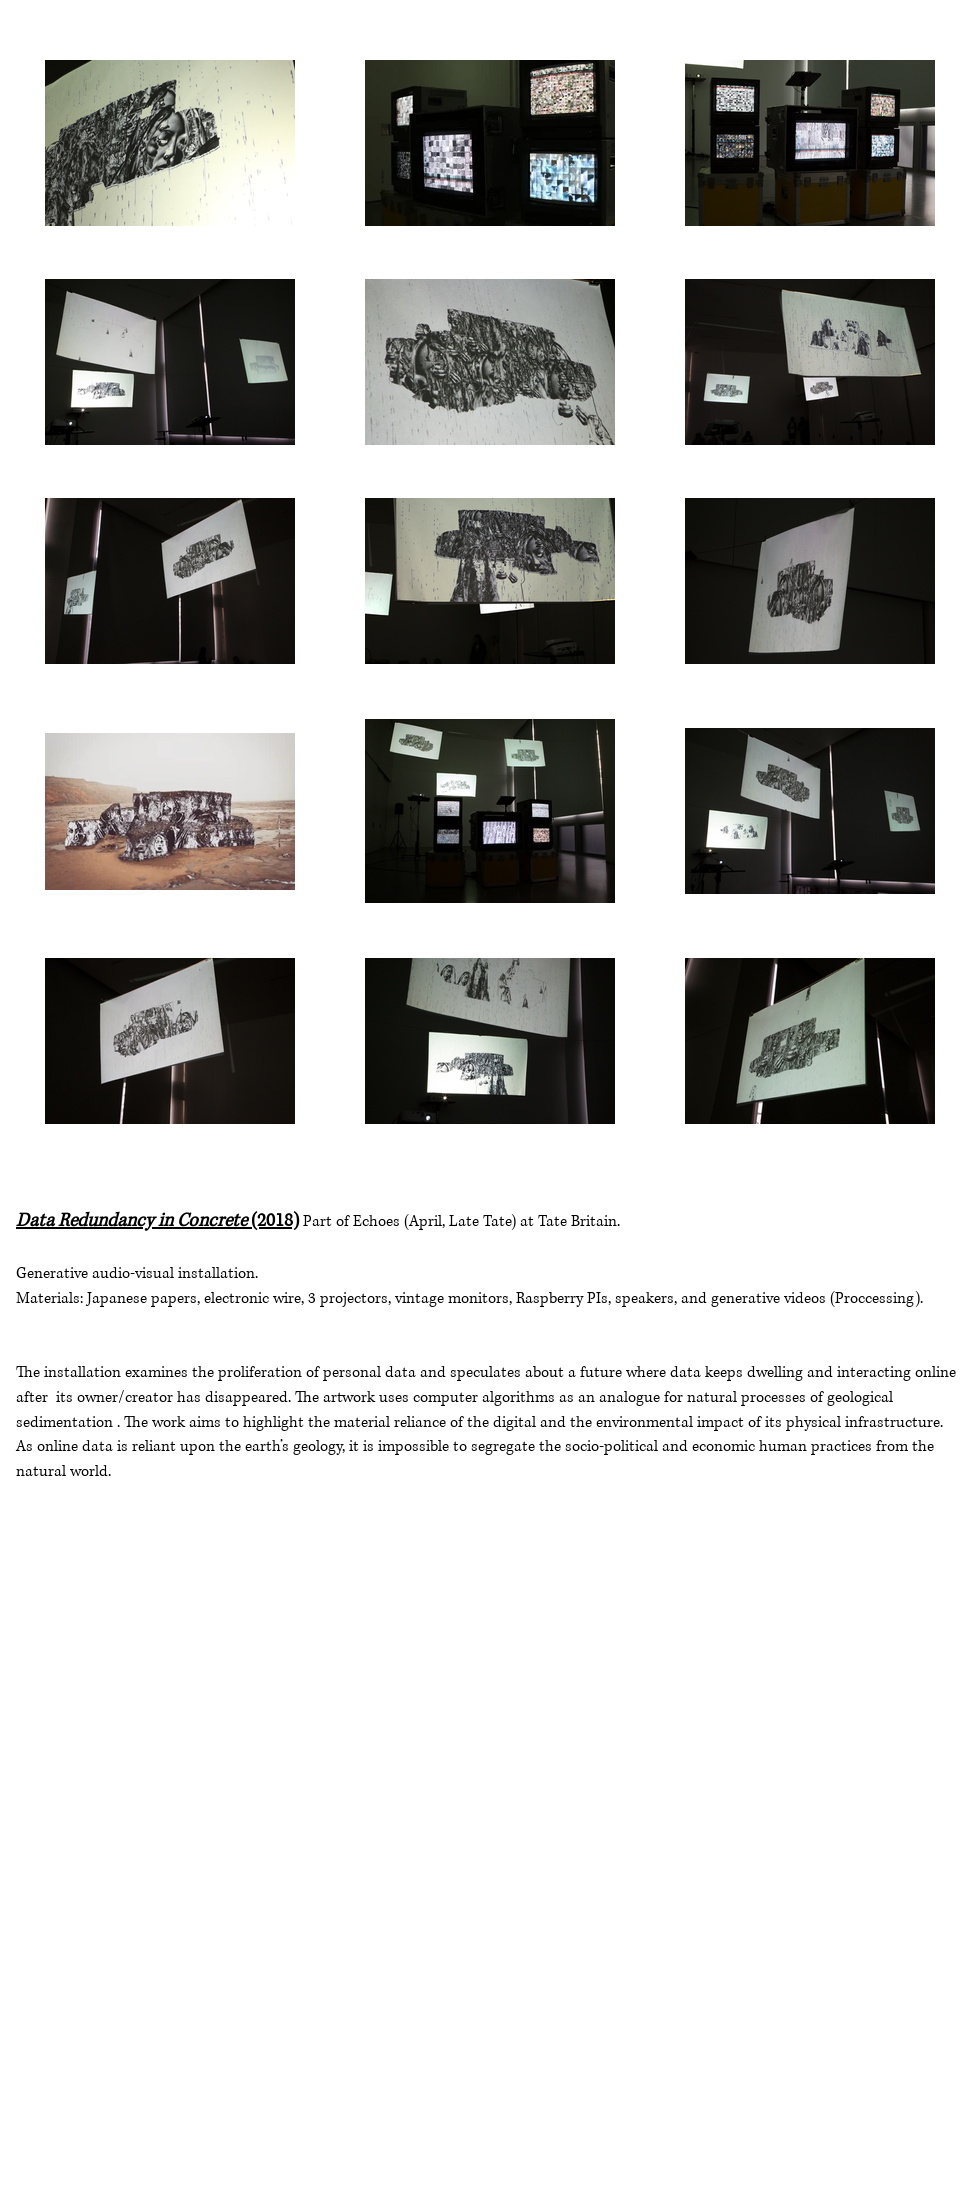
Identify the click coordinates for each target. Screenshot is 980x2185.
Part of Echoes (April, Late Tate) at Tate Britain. (461, 1221)
